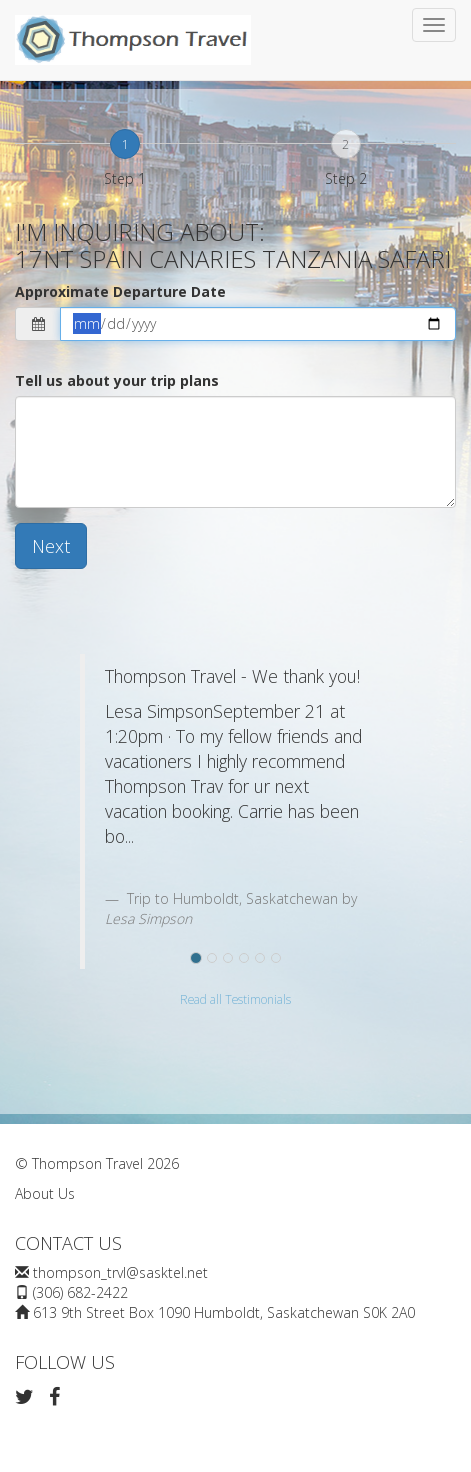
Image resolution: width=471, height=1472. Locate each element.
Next (51, 546)
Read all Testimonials (235, 999)
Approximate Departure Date (120, 291)
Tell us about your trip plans (117, 380)
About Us (45, 1193)
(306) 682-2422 (80, 1292)
